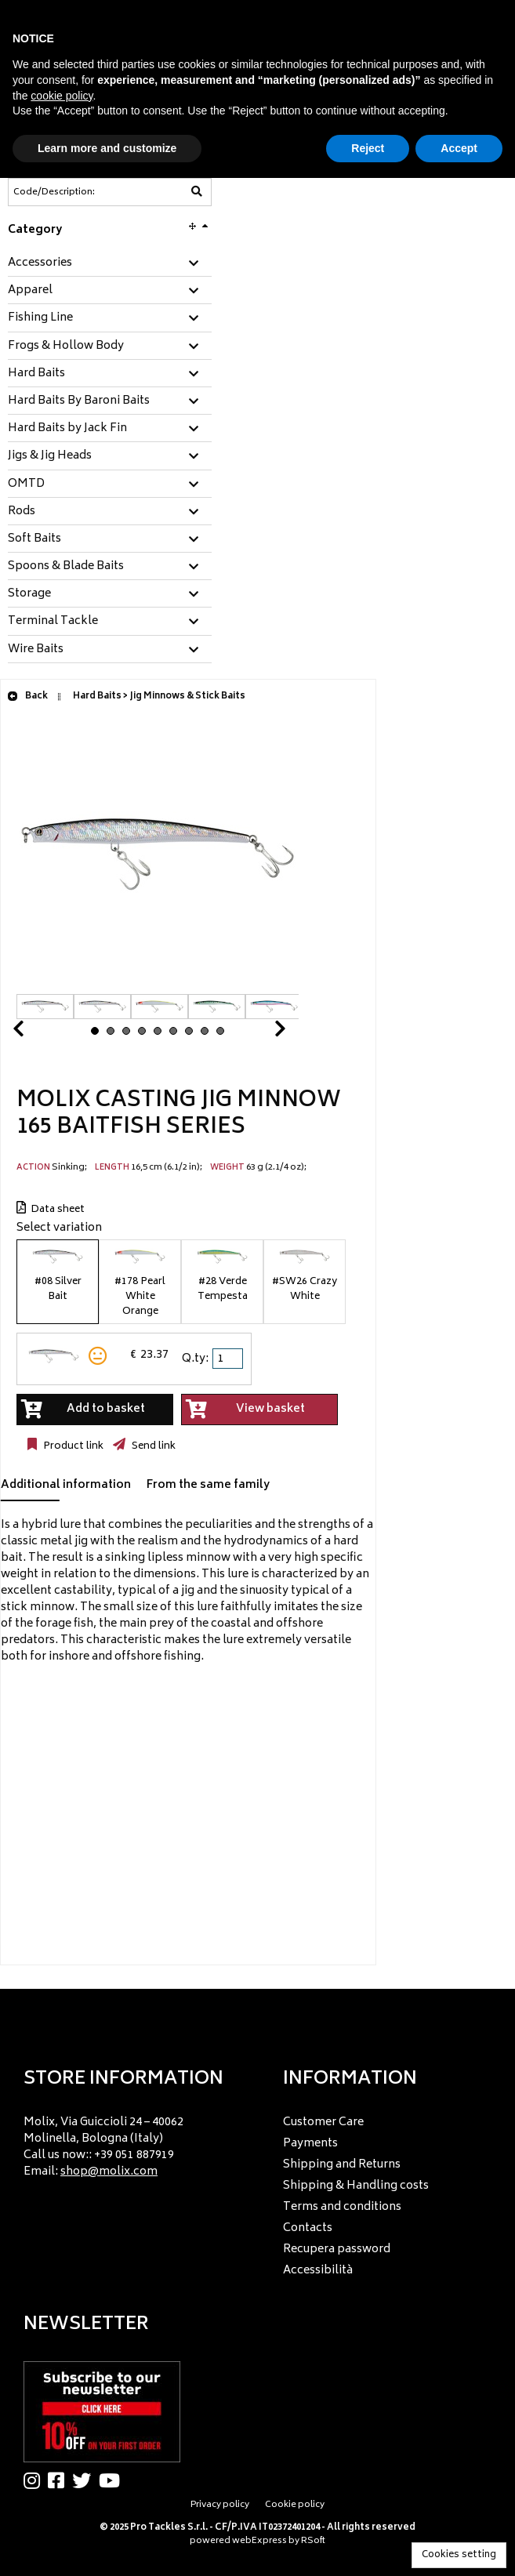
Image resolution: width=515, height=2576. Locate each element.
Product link (72, 1446)
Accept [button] (459, 148)
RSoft (313, 2541)
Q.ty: (195, 1359)
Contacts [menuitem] (307, 2228)
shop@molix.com (109, 2172)
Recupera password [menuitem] (336, 2249)
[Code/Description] (71, 192)
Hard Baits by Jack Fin (67, 429)
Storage (29, 594)
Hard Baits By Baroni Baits (79, 401)
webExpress (259, 2541)
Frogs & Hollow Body (66, 346)
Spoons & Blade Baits (66, 567)
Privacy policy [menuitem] (219, 2505)
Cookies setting (459, 2555)
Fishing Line (40, 318)
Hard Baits (36, 374)
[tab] (110, 264)
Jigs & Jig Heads (50, 456)
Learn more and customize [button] (107, 148)
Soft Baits (34, 539)
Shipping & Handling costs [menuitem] (356, 2186)
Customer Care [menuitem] (323, 2122)
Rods (21, 512)
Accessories (40, 263)
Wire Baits (35, 650)
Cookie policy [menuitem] (295, 2505)
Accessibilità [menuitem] (318, 2270)
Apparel (30, 291)
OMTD (26, 484)
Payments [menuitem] (310, 2143)
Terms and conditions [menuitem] (342, 2207)
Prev (36, 1033)
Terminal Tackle (53, 622)
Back (27, 696)
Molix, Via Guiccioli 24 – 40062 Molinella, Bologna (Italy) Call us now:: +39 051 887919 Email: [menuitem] (103, 2147)
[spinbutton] (229, 1358)
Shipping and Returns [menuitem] (342, 2165)
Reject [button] (367, 148)
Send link (152, 1446)
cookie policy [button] (61, 95)
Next (261, 1033)
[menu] (128, 2142)
